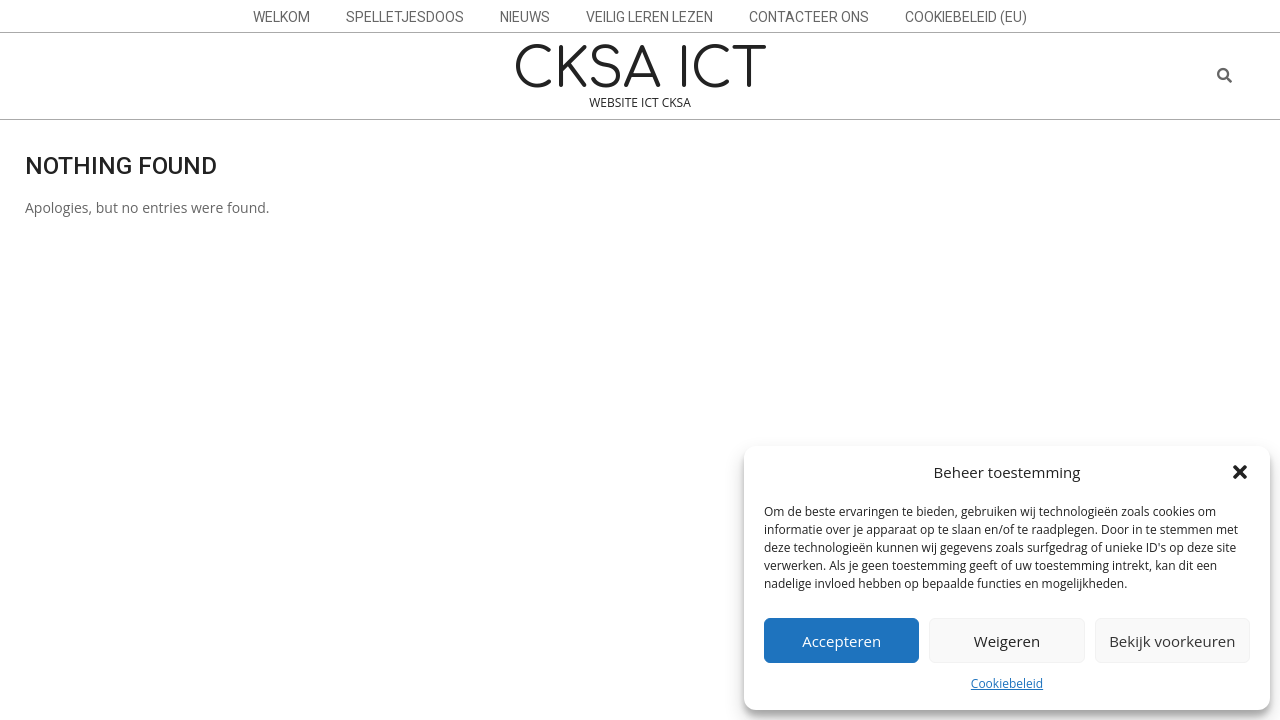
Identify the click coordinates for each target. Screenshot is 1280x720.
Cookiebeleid (1007, 683)
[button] (1240, 472)
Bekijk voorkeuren (1172, 641)
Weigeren (1007, 641)
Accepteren (841, 641)
